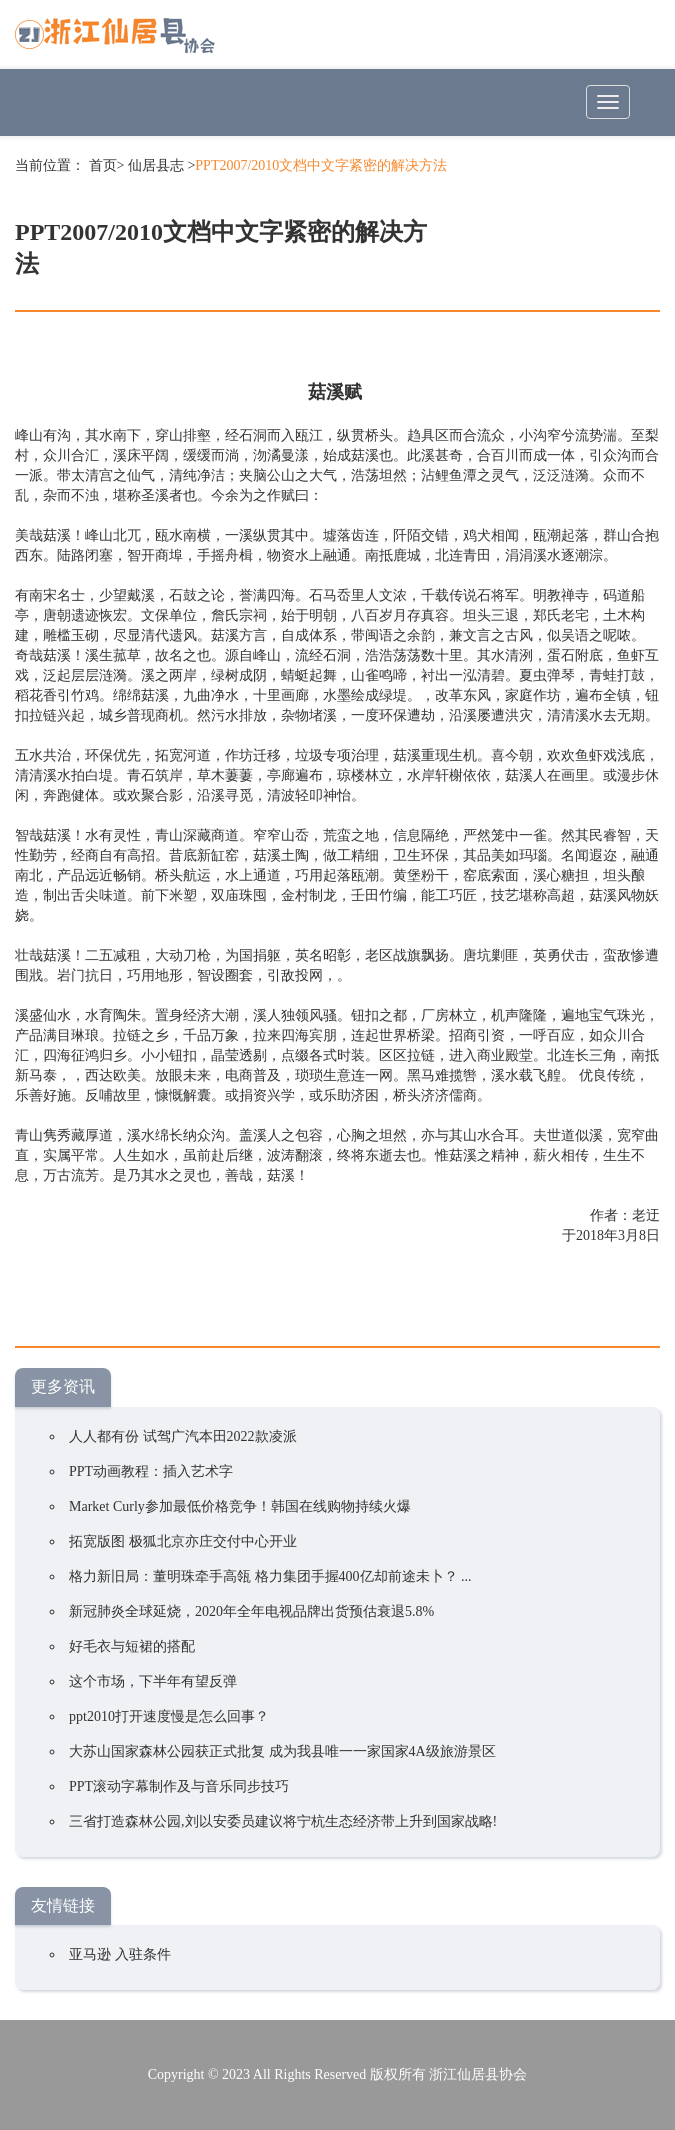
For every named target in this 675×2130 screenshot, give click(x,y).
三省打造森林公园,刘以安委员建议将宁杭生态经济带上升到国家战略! (283, 1821)
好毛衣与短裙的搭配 (132, 1646)
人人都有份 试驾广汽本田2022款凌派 (183, 1436)
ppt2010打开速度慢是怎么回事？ (169, 1716)
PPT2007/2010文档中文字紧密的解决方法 (321, 165)
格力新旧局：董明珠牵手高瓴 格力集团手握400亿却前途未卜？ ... (270, 1576)
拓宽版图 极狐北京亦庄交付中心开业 (183, 1541)
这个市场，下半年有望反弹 (153, 1681)
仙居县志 (156, 165)
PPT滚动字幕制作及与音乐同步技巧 (179, 1786)
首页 (103, 165)
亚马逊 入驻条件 (120, 1954)
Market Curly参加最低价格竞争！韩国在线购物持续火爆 (240, 1506)
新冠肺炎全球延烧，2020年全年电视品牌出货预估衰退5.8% (251, 1611)
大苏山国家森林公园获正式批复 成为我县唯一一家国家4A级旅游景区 (282, 1751)
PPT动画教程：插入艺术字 (151, 1471)
